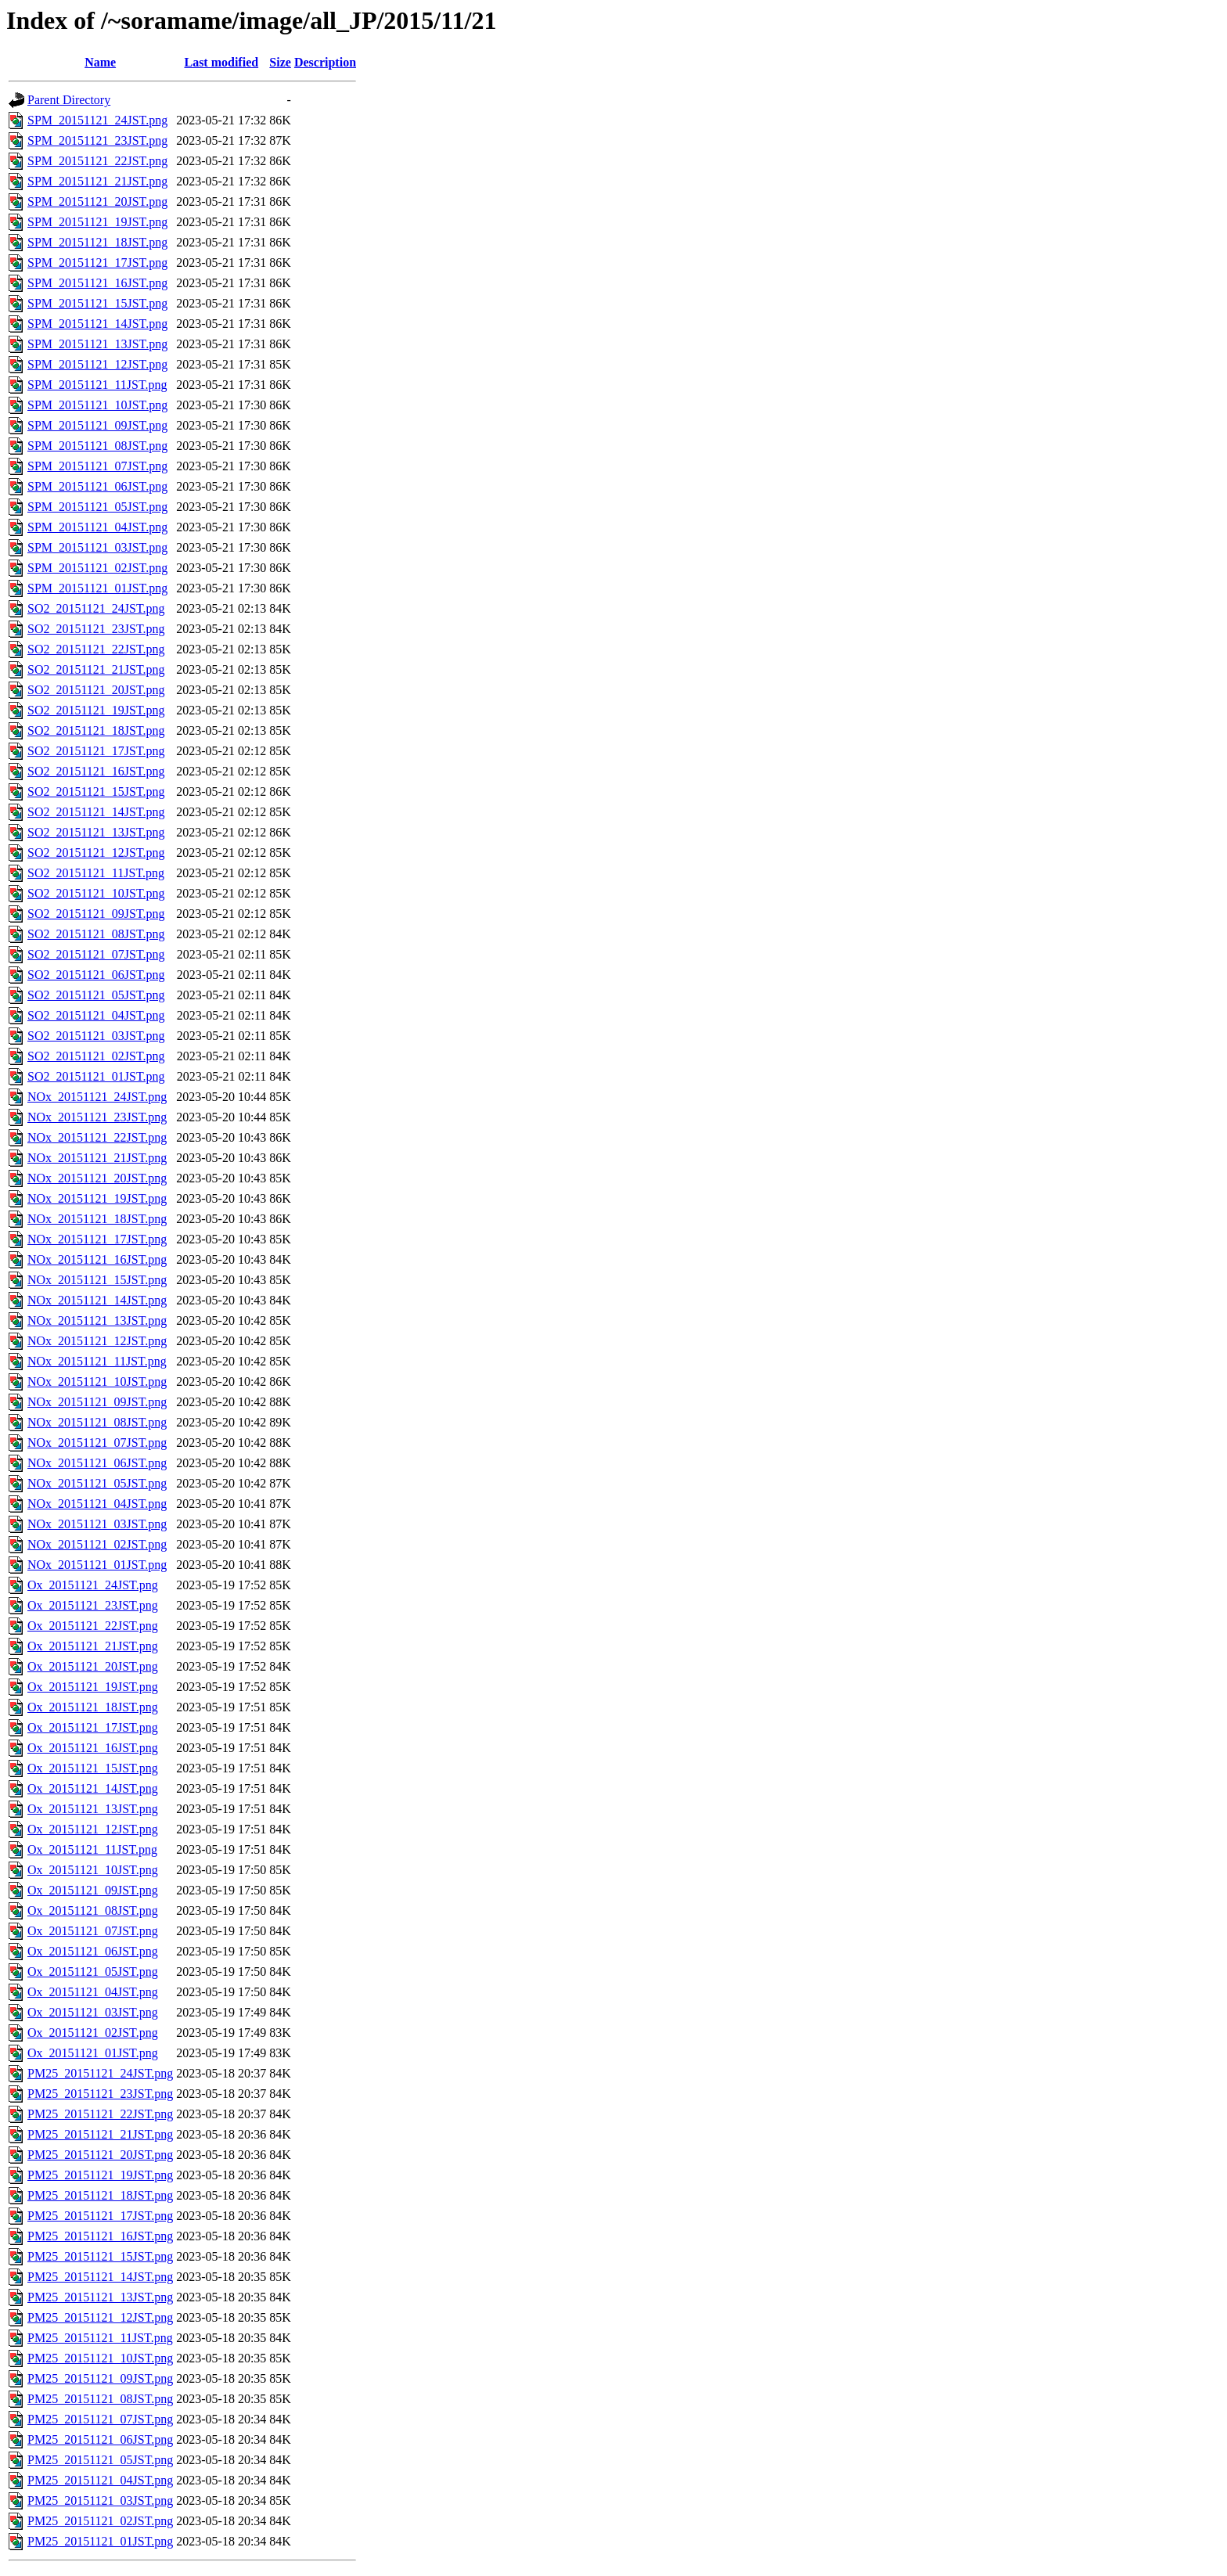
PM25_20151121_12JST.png (100, 2317)
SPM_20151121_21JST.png (97, 181)
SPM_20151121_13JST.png (97, 344)
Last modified (221, 62)
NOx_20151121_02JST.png (97, 1544)
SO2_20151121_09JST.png (96, 913)
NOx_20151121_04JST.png (97, 1503)
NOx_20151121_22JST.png (97, 1137)
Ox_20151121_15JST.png (92, 1768)
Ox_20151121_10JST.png (92, 1869)
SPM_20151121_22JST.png (97, 160)
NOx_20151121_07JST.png (97, 1442)
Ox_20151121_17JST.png (92, 1727)
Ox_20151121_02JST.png (92, 2032)
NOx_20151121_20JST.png (97, 1178)
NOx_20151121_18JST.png (97, 1218)
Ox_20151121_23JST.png (92, 1605)
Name (100, 62)
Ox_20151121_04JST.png (92, 1992)
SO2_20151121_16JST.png (96, 771)
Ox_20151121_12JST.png (92, 1829)
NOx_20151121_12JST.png (97, 1340)
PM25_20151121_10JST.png (100, 2358)
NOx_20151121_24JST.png (97, 1096)
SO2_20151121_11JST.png (95, 873)
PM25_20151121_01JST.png (100, 2541)
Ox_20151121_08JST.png (92, 1910)
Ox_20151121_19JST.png (92, 1686)
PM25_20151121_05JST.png (100, 2459)
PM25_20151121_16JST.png (100, 2236)
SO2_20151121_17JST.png (96, 750)
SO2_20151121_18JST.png (96, 730)
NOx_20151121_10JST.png (97, 1381)
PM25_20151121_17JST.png (100, 2215)
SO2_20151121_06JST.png (96, 974)
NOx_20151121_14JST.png (97, 1300)
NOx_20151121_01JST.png (97, 1564)
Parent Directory (68, 99)
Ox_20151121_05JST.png (92, 1971)
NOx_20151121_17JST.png (97, 1239)
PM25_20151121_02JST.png (100, 2520)
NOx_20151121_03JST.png (97, 1524)
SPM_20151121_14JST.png (97, 323)
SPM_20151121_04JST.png (97, 527)
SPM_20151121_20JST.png (97, 201)
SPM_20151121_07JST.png (97, 466)
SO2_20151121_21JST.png (96, 669)
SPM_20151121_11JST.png (97, 384)
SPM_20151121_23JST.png (97, 140)
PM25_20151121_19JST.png (100, 2175)
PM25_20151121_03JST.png (100, 2500)
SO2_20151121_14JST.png (96, 811)
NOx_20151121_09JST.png (97, 1402)
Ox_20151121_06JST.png (92, 1951)
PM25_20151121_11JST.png (100, 2337)
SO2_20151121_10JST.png (96, 893)
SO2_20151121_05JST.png (96, 995)
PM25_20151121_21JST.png (100, 2134)
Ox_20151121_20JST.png (92, 1666)
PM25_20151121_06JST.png (100, 2439)
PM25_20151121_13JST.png (100, 2297)
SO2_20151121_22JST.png (96, 649)
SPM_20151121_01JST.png (97, 588)
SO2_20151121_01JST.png (96, 1076)
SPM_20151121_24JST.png (97, 120)
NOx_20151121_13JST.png (97, 1320)
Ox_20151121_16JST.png (92, 1747)
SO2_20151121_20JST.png (96, 689)
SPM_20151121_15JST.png (97, 303)
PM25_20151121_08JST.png (100, 2398)
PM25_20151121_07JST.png (100, 2419)
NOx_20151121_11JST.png (97, 1361)
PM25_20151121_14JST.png (100, 2276)
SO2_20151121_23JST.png (96, 628)
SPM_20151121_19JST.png (97, 221)
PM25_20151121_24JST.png (100, 2073)
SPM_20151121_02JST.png (97, 567)
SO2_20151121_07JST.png (96, 954)
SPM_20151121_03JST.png (97, 547)
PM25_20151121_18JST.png (100, 2195)
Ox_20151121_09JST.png (92, 1890)
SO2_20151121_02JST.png (96, 1056)
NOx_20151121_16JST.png (97, 1259)
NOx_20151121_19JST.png (97, 1198)
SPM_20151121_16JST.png (97, 283)
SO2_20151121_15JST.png (96, 791)
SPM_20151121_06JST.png (97, 486)
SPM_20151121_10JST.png (97, 405)
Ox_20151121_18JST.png (92, 1707)
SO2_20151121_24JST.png (96, 608)
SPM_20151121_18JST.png (97, 242)
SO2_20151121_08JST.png (96, 934)
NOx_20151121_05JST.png (97, 1483)
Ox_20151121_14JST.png (92, 1788)
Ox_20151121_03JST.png (92, 2012)
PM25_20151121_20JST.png (100, 2154)
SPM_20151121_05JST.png (97, 506)
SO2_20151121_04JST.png (96, 1015)
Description (325, 62)
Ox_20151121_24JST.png (92, 1585)
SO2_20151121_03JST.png (96, 1035)
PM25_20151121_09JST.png (100, 2378)
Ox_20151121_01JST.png (92, 2053)
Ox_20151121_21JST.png (92, 1646)
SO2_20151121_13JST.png (96, 832)
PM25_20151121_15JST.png (100, 2256)
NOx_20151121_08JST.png (97, 1422)
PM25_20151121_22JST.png (100, 2114)
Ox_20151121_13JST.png (92, 1808)
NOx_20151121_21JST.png (97, 1157)
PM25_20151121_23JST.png (100, 2093)
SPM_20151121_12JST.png (97, 364)
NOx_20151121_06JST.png (97, 1463)
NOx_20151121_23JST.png (97, 1117)
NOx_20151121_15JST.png (97, 1279)
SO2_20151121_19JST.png (96, 710)
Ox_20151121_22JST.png (92, 1625)
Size (280, 62)
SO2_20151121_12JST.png (96, 852)
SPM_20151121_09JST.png (97, 425)
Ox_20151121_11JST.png (92, 1849)
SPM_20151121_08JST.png (97, 445)
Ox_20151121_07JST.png (92, 1930)
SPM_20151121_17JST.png (97, 262)
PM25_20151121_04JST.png (100, 2480)
